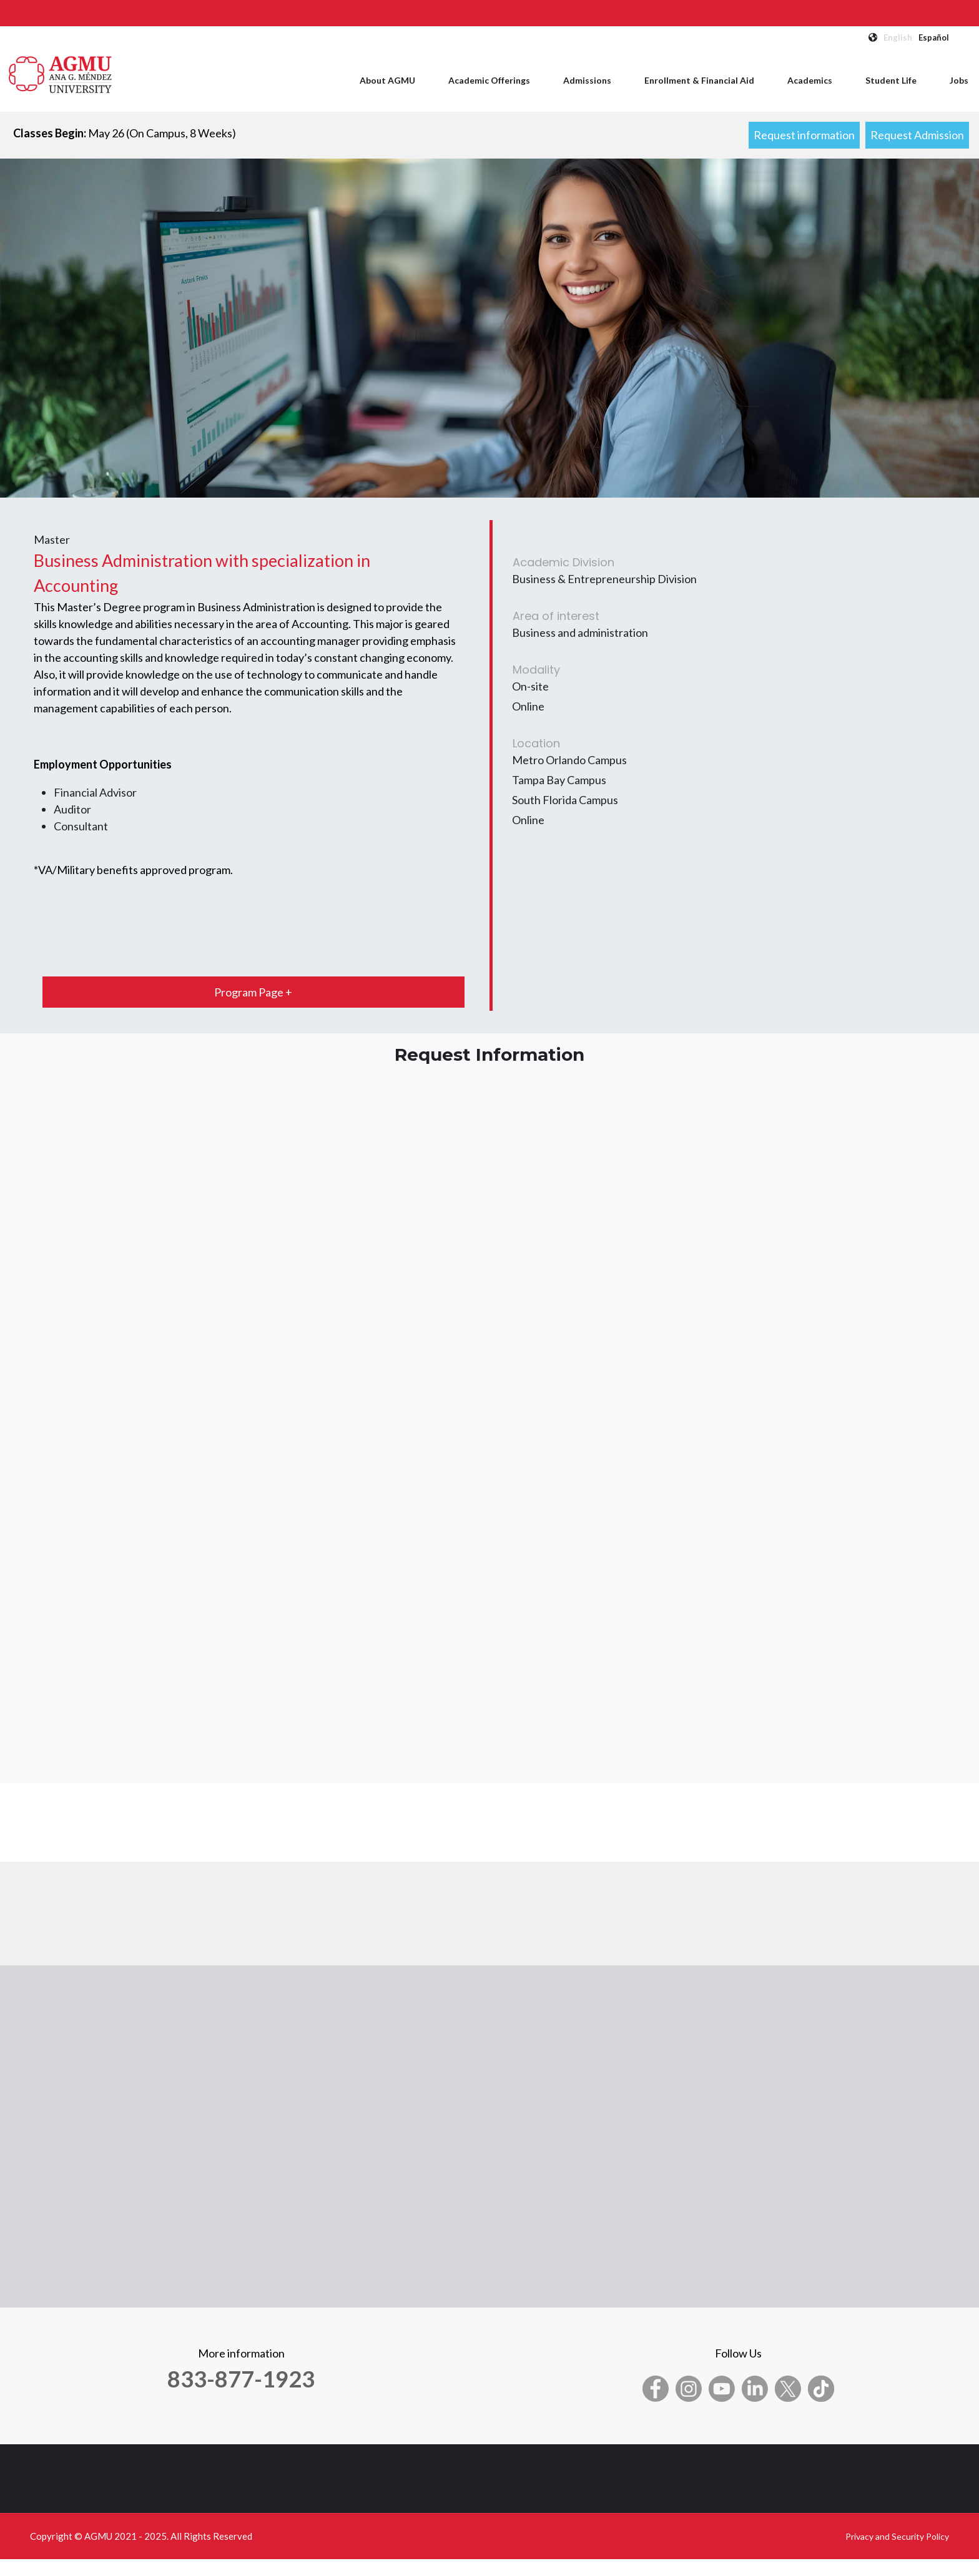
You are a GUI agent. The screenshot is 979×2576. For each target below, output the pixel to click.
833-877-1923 (241, 2378)
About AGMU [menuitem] (387, 80)
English (897, 37)
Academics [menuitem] (809, 80)
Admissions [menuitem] (587, 80)
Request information (804, 135)
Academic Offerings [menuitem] (489, 80)
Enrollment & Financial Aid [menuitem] (699, 80)
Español (933, 37)
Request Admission (917, 135)
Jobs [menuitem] (959, 80)
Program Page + (253, 992)
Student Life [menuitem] (891, 80)
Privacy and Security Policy (897, 2536)
